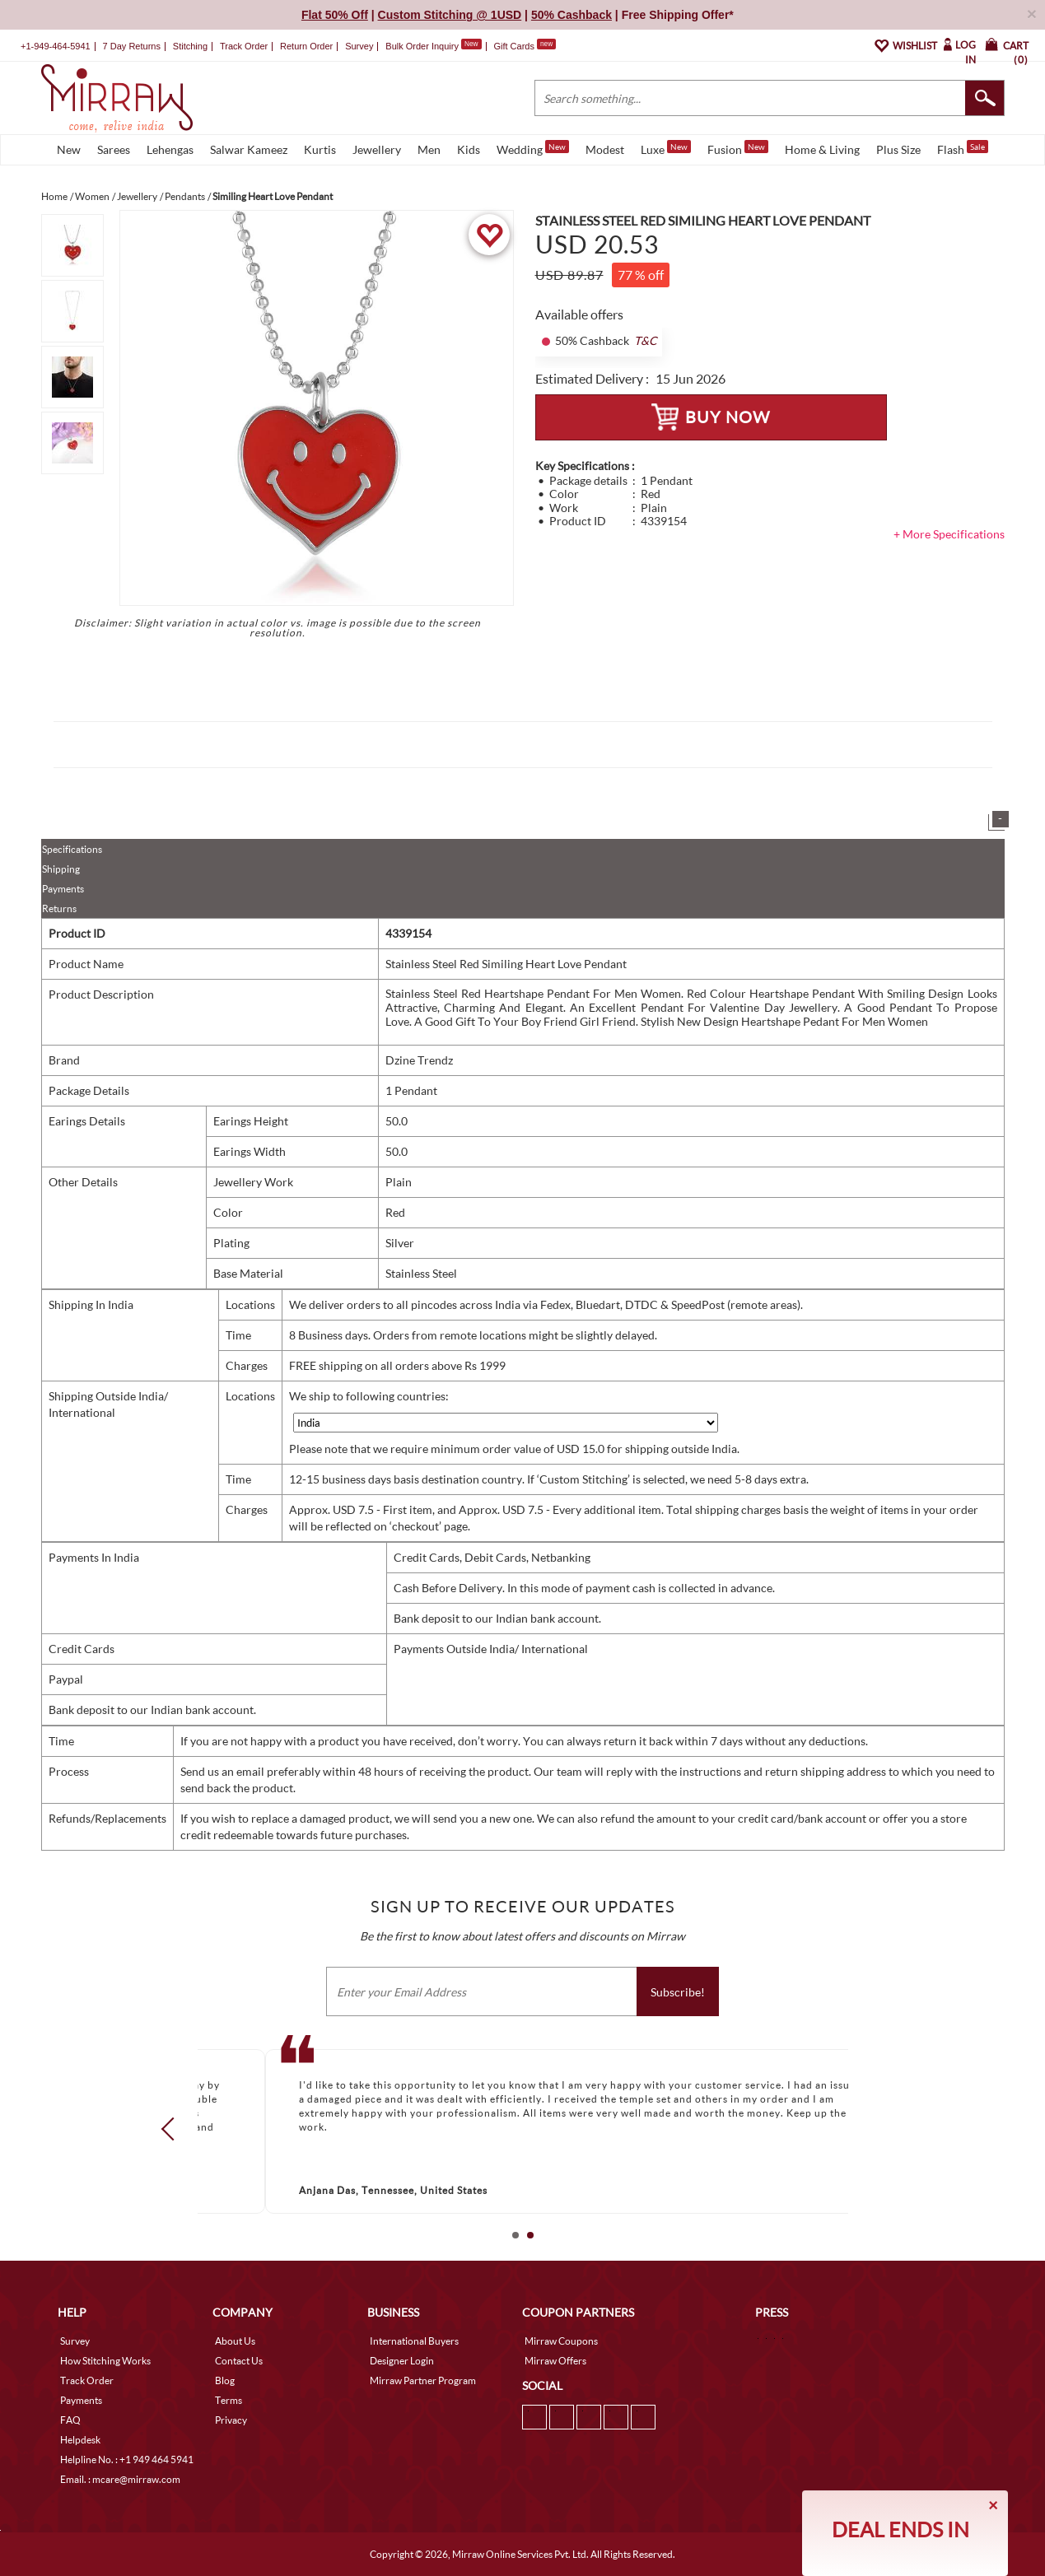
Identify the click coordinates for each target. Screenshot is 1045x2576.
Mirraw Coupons (561, 2341)
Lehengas (170, 149)
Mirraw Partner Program (423, 2380)
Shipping (61, 869)
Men (429, 149)
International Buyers (414, 2341)
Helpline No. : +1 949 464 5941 (127, 2459)
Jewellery (376, 149)
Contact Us (239, 2361)
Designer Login (402, 2361)
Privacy (231, 2420)
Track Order (244, 46)
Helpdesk (80, 2440)
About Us (235, 2341)
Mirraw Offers (555, 2361)
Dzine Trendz (419, 1060)
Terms (228, 2400)
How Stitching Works (105, 2361)
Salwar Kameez (248, 149)
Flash (962, 148)
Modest (604, 149)
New (69, 149)
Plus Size (898, 149)
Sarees (113, 149)
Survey (359, 46)
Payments (63, 889)
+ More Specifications (949, 534)
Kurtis (320, 149)
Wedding (533, 148)
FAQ (70, 2420)
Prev (172, 2128)
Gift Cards (524, 46)
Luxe (666, 148)
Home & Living (822, 149)
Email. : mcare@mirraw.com (120, 2479)
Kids (468, 149)
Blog (225, 2380)
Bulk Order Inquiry (422, 46)
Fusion (737, 148)
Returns (59, 908)
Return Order (306, 46)
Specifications (72, 849)
